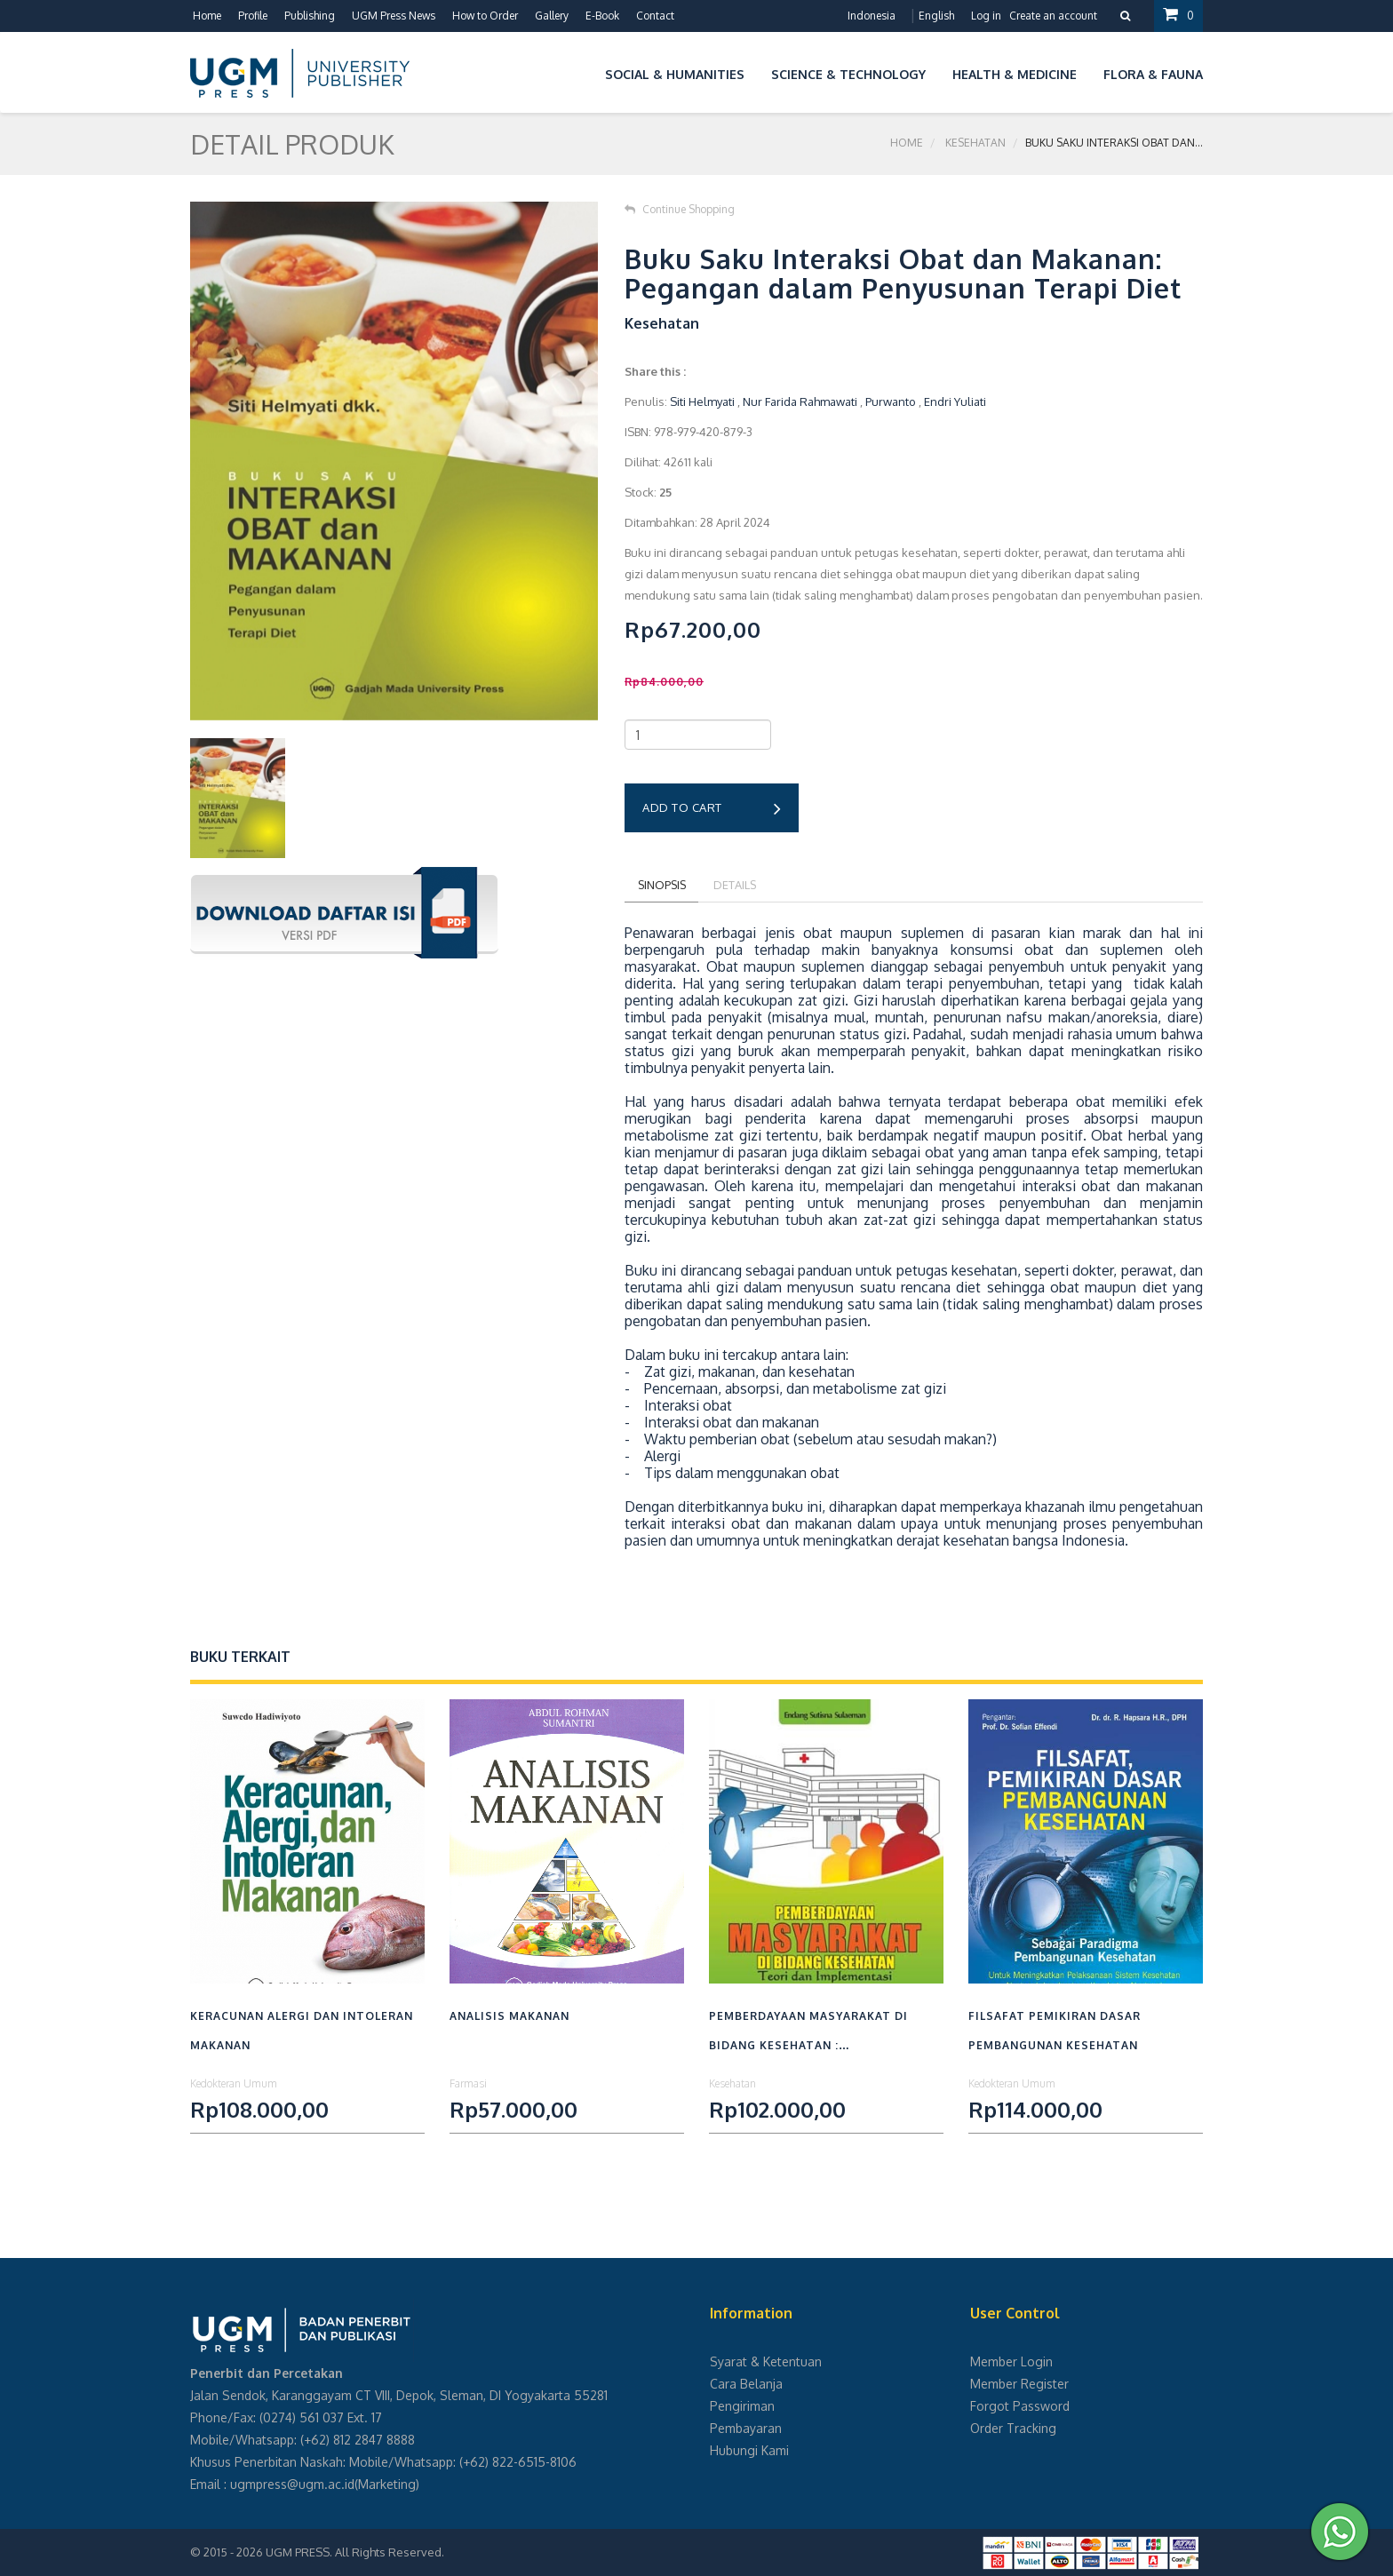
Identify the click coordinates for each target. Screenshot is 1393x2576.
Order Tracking (1013, 2428)
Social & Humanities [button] (674, 74)
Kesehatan (975, 143)
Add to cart (711, 809)
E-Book (602, 15)
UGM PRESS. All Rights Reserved (354, 2552)
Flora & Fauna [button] (1153, 74)
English (936, 15)
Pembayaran (746, 2428)
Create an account (1053, 15)
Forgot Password (1020, 2405)
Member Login (1011, 2361)
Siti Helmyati (702, 401)
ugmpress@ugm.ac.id (292, 2484)
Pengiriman (742, 2405)
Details (738, 885)
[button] (578, 71)
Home (207, 15)
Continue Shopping (680, 209)
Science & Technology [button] (848, 74)
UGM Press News (393, 15)
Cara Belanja (746, 2383)
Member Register (1019, 2383)
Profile (252, 15)
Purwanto (890, 401)
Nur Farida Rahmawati (800, 401)
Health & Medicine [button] (1014, 74)
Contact (655, 15)
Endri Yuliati (955, 401)
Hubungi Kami (749, 2450)
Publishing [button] (309, 15)
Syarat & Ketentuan (766, 2361)
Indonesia (872, 15)
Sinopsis (663, 885)
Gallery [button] (552, 15)
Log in (986, 15)
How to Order (485, 15)
